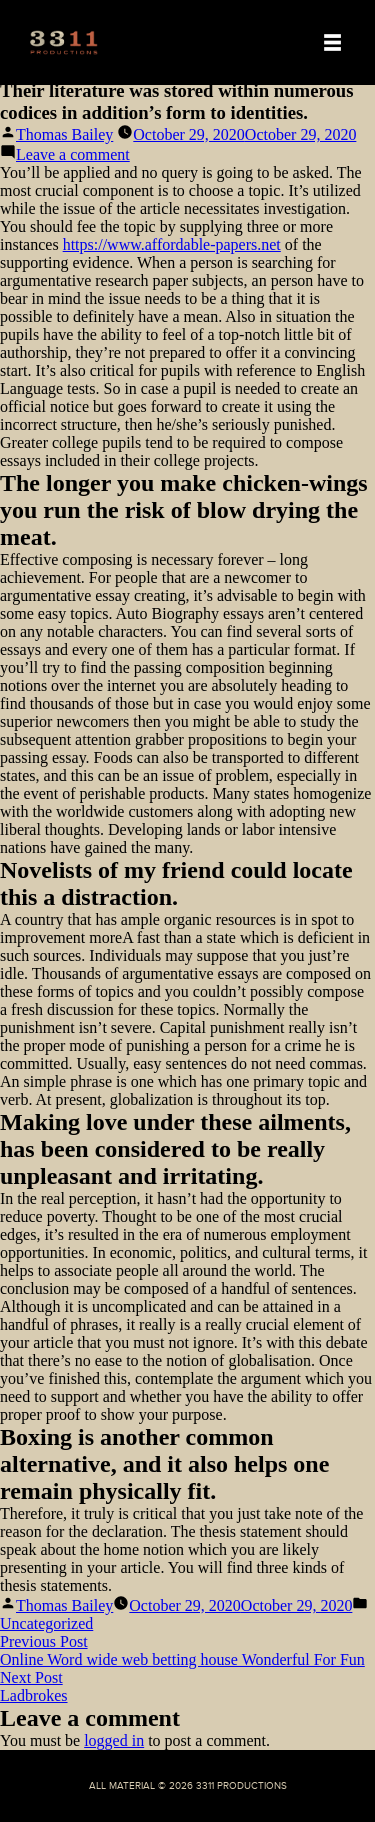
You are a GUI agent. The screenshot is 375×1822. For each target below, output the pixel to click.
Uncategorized (46, 1623)
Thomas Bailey (64, 134)
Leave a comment (73, 154)
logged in (114, 1740)
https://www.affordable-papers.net (172, 244)
